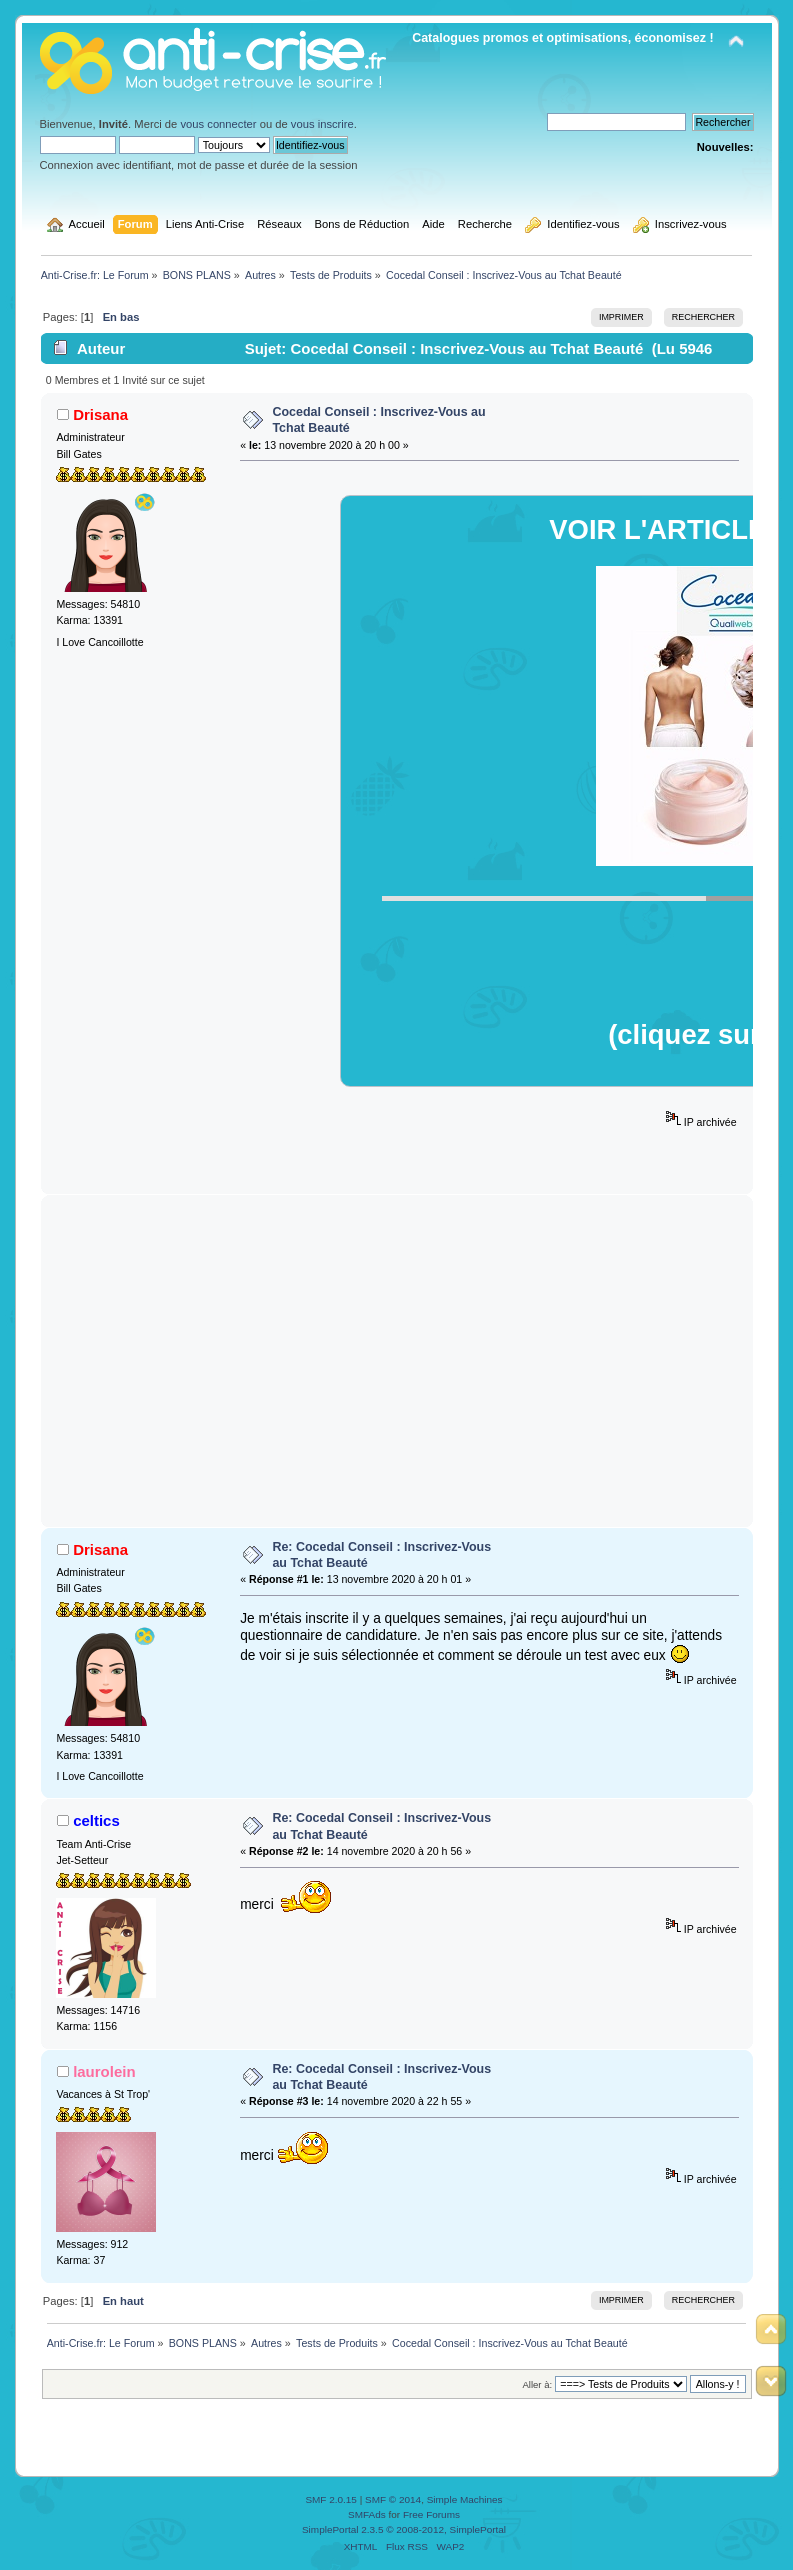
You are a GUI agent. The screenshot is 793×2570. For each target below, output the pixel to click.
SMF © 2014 (393, 2499)
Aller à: (537, 2384)
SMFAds (367, 2514)
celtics (96, 1820)
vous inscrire (322, 124)
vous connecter (218, 124)
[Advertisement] (397, 1361)
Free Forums (431, 2514)
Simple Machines (465, 2499)
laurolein (104, 2071)
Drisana (100, 414)
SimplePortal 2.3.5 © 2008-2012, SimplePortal (404, 2529)
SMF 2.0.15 (331, 2499)
